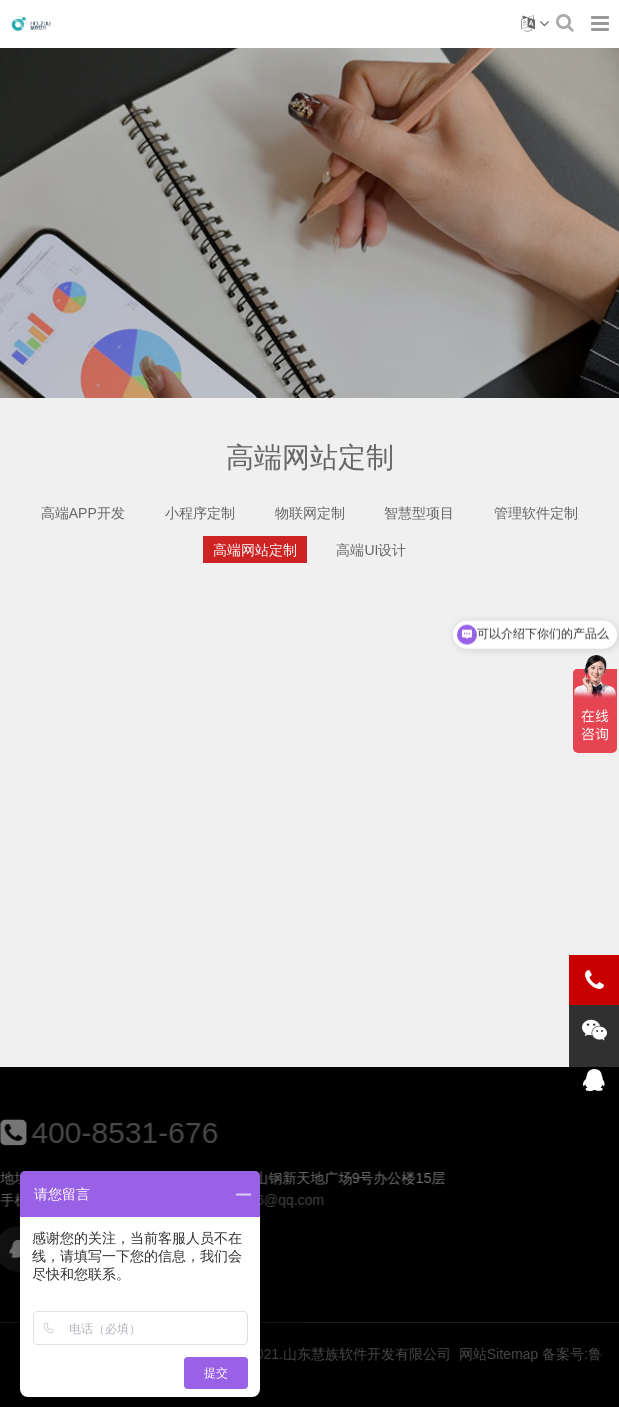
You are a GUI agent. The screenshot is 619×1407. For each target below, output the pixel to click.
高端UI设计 (371, 550)
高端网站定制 (255, 550)
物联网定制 (310, 513)
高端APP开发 (83, 513)
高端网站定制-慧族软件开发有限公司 (31, 24)
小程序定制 (200, 513)
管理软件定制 (536, 513)
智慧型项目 (419, 513)
